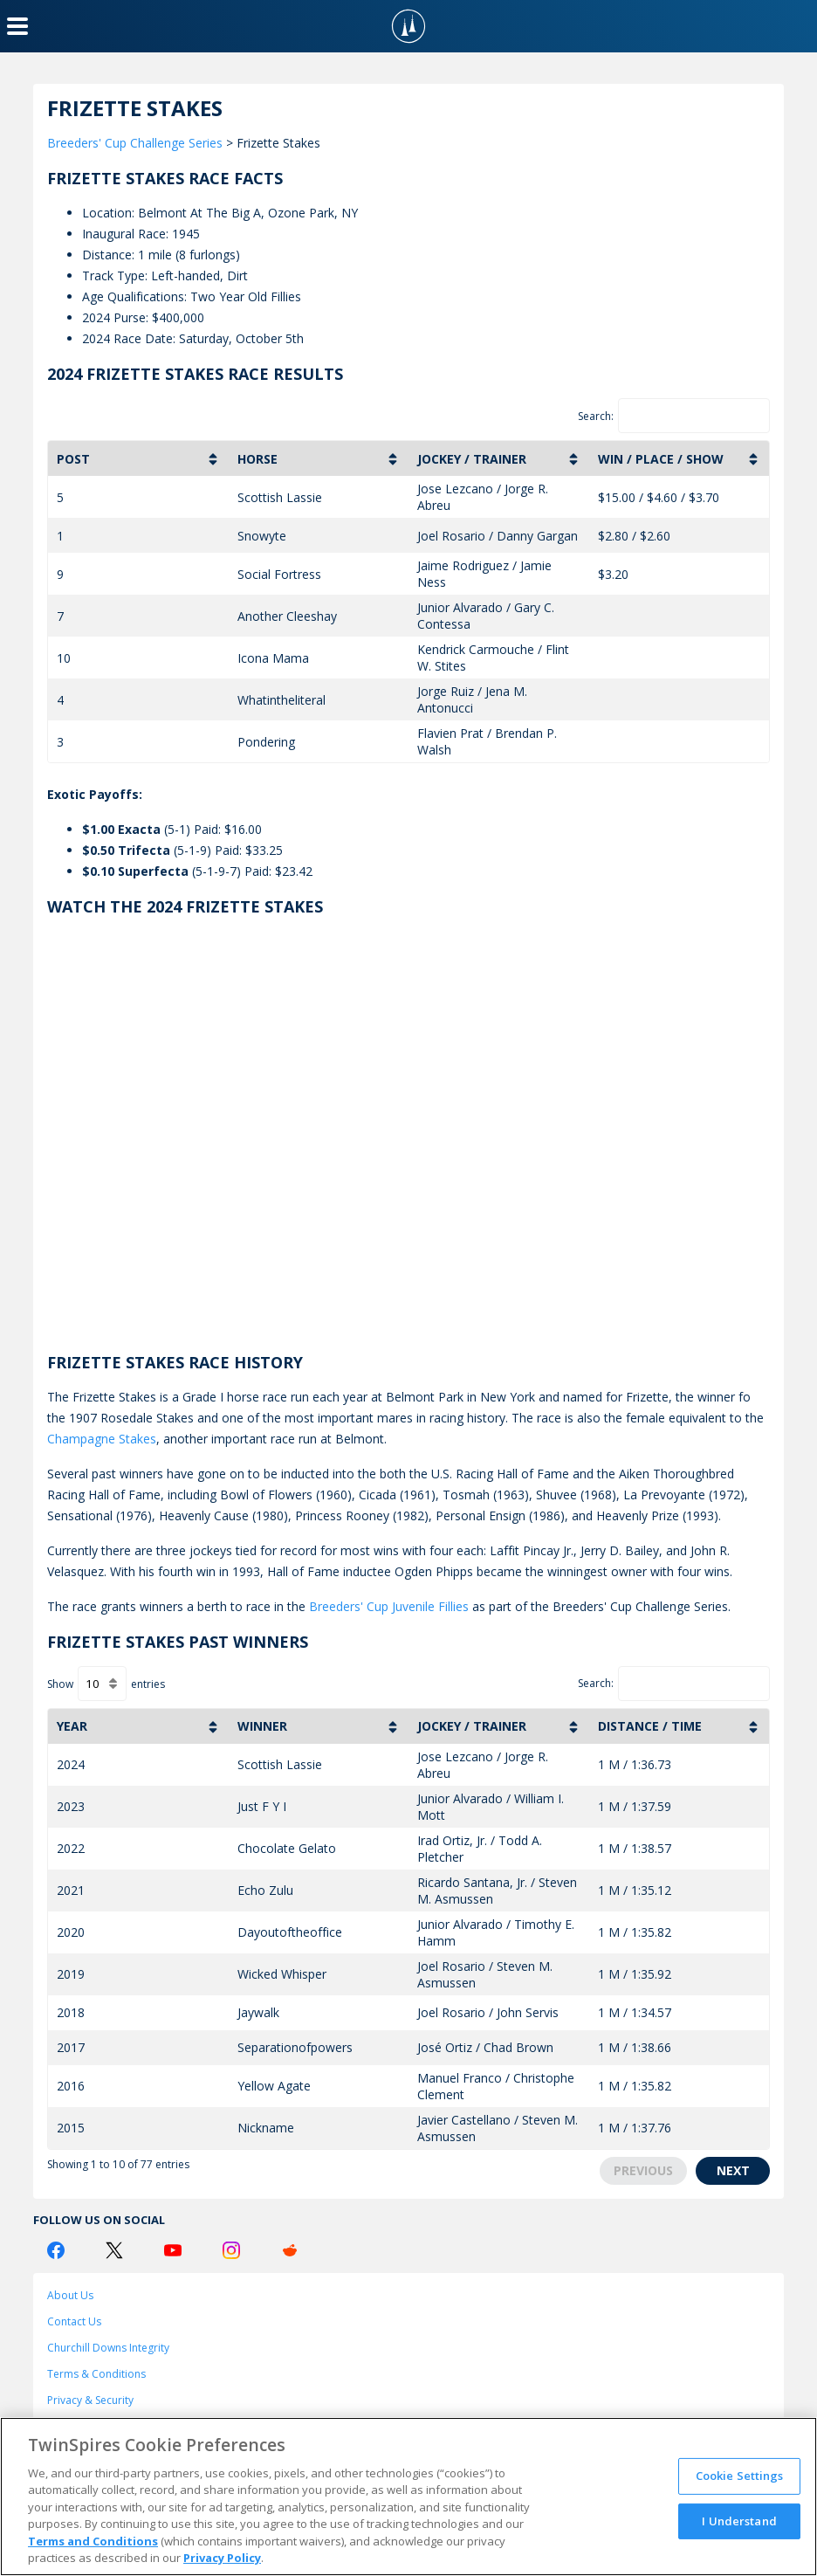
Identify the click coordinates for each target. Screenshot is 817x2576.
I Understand (739, 2520)
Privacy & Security (90, 2400)
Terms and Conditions (93, 2541)
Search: (596, 416)
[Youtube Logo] (173, 2250)
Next (733, 2170)
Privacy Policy (222, 2558)
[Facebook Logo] (56, 2250)
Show (60, 1684)
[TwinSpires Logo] (408, 26)
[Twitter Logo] (114, 2250)
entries (148, 1684)
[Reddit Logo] (290, 2250)
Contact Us (74, 2321)
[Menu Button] (17, 26)
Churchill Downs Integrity (108, 2347)
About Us (70, 2295)
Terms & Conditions (96, 2373)
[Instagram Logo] (231, 2250)
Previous (643, 2170)
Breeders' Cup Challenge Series (135, 142)
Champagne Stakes (101, 1438)
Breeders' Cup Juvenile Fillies (389, 1606)
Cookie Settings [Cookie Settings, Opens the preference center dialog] (740, 2475)
